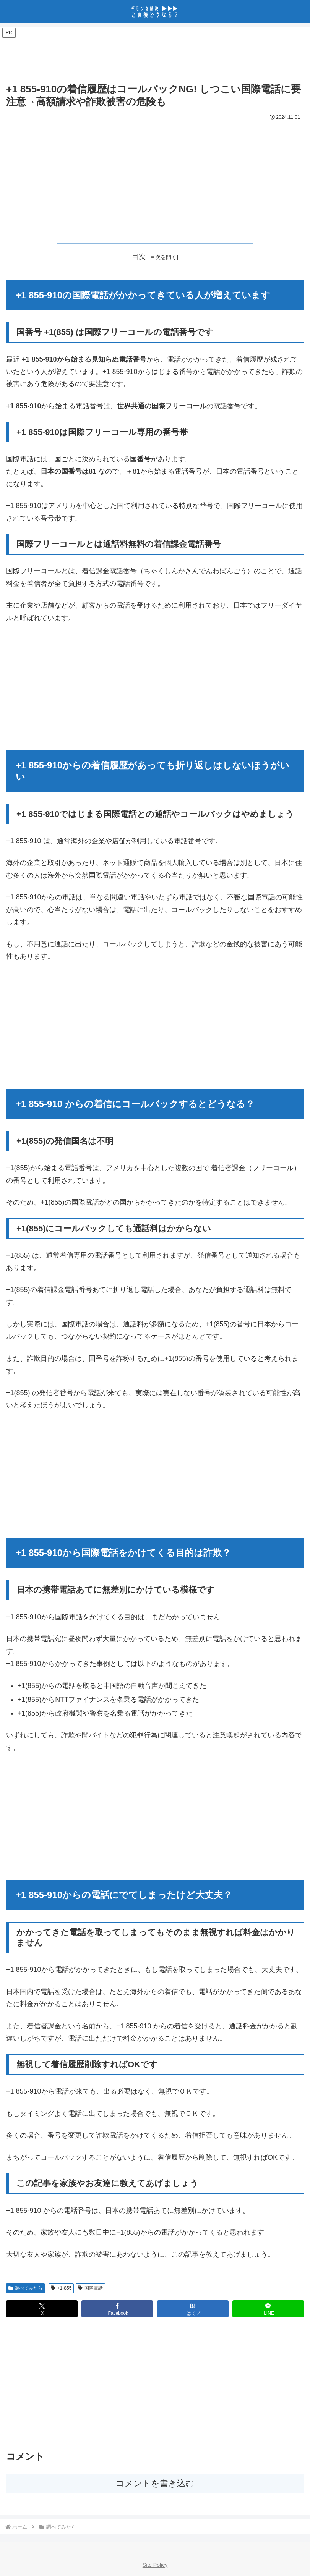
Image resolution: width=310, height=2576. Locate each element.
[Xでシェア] (42, 2309)
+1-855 (61, 2288)
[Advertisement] (155, 56)
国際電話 (90, 2288)
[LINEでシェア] (268, 2309)
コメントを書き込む (155, 2483)
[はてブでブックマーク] (193, 2309)
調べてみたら (25, 2288)
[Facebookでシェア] (117, 2309)
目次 (139, 256)
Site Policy (155, 2565)
